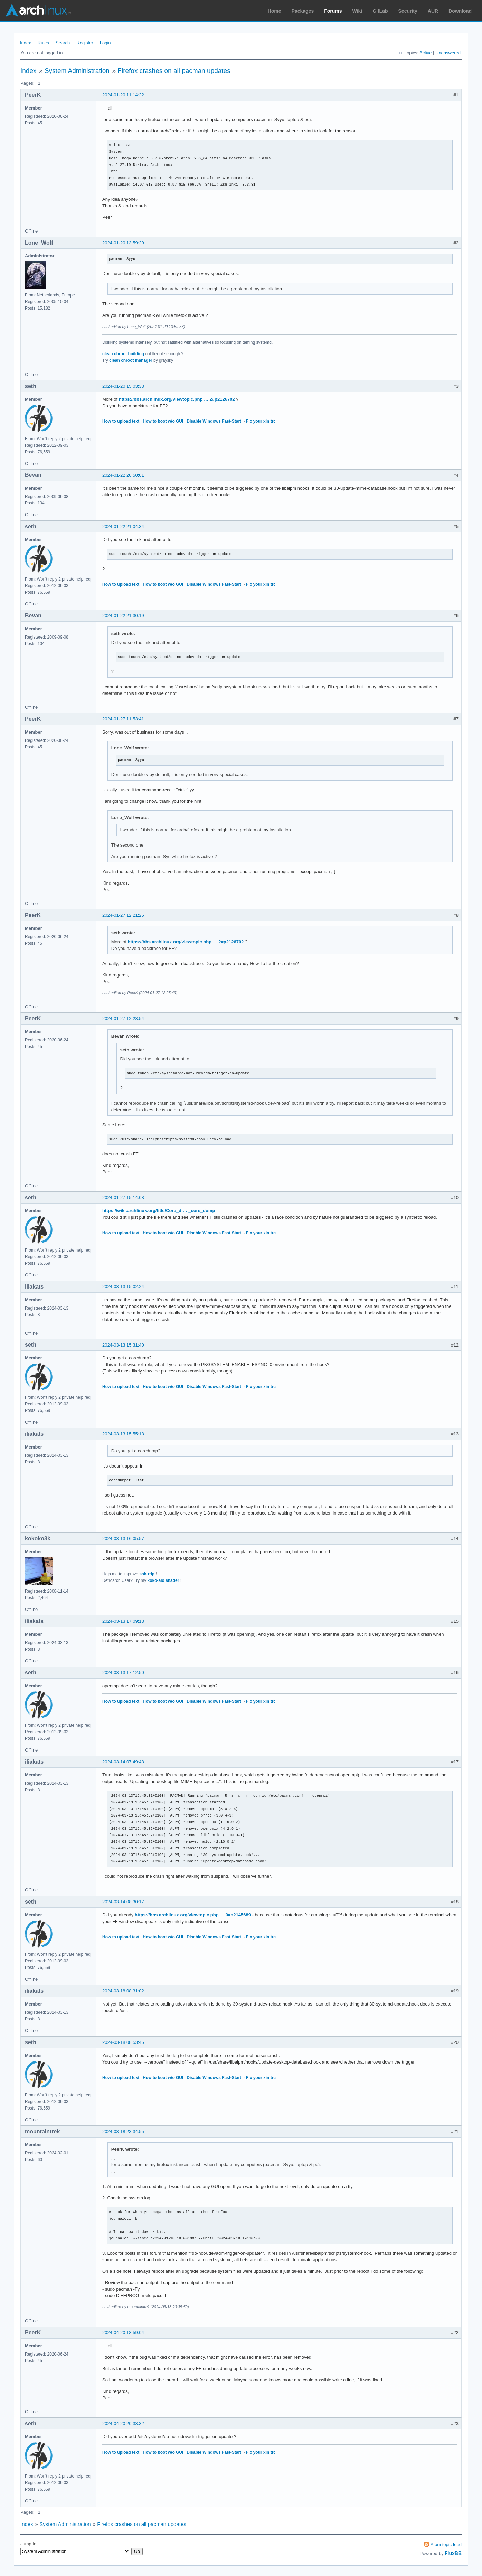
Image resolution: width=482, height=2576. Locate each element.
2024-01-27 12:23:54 (123, 1018)
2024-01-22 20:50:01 (123, 475)
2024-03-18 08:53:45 (123, 2042)
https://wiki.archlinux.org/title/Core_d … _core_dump (158, 1210)
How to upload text (120, 421)
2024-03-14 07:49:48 (123, 1761)
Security (407, 11)
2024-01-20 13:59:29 (123, 242)
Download (460, 11)
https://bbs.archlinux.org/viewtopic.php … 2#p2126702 (177, 399)
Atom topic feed (446, 2544)
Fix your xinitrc (261, 421)
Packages (303, 11)
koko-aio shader (163, 1580)
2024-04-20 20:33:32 (123, 2423)
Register (84, 42)
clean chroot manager (130, 360)
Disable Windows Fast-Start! (215, 421)
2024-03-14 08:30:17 (123, 1901)
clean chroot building (123, 353)
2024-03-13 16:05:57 (123, 1538)
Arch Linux (38, 10)
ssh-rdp (146, 1574)
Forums (333, 11)
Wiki (357, 11)
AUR (433, 11)
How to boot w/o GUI (163, 421)
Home (274, 11)
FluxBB (453, 2553)
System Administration (77, 70)
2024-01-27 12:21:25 (123, 915)
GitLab (380, 11)
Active (425, 52)
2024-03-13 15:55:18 (123, 1433)
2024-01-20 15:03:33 (123, 386)
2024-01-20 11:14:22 (123, 94)
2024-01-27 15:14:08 (123, 1197)
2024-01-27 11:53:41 (123, 718)
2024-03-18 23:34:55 (123, 2131)
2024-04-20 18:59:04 (123, 2332)
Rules (43, 42)
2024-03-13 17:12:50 (123, 1672)
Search (63, 42)
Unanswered (448, 52)
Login (105, 42)
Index (25, 42)
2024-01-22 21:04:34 (123, 526)
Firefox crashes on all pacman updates (173, 70)
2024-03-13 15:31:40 (123, 1345)
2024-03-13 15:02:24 (123, 1286)
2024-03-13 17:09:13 (123, 1621)
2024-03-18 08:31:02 (123, 1990)
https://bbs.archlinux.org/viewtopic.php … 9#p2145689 (193, 1914)
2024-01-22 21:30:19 (123, 615)
